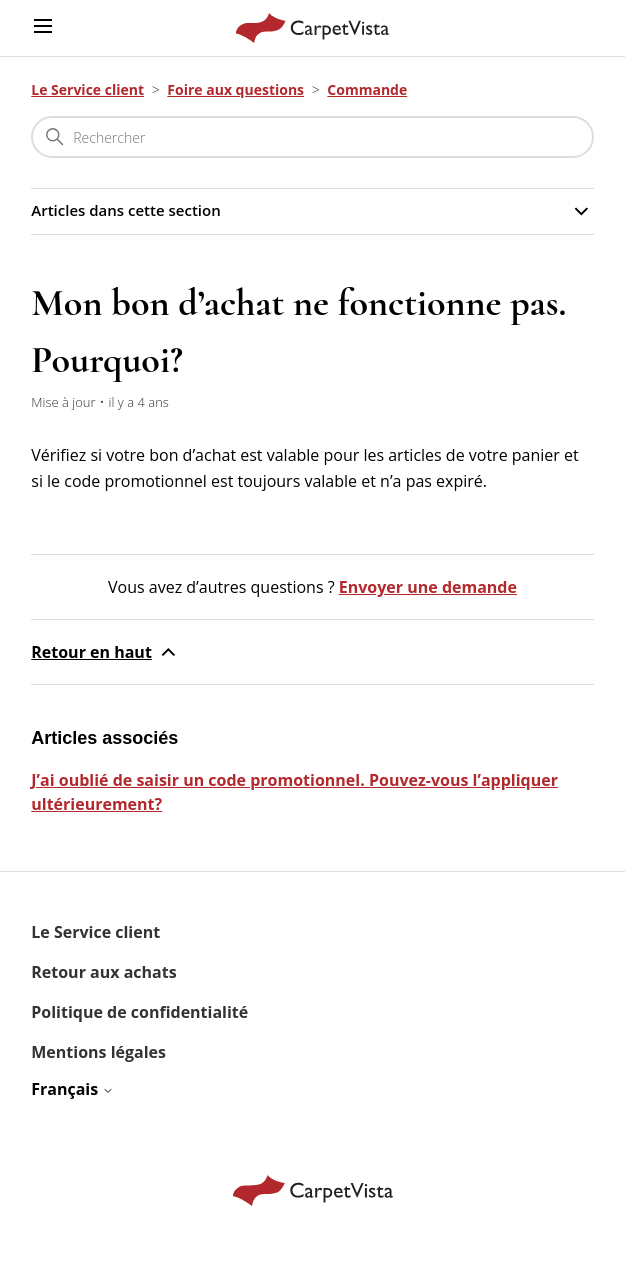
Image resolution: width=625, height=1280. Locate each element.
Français (72, 1089)
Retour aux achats (103, 972)
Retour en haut (105, 652)
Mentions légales (98, 1052)
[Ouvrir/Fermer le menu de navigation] (43, 27)
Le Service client (87, 89)
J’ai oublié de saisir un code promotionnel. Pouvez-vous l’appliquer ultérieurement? (294, 792)
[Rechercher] (312, 137)
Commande (367, 89)
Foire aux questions (235, 89)
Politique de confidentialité (139, 1012)
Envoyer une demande (428, 587)
